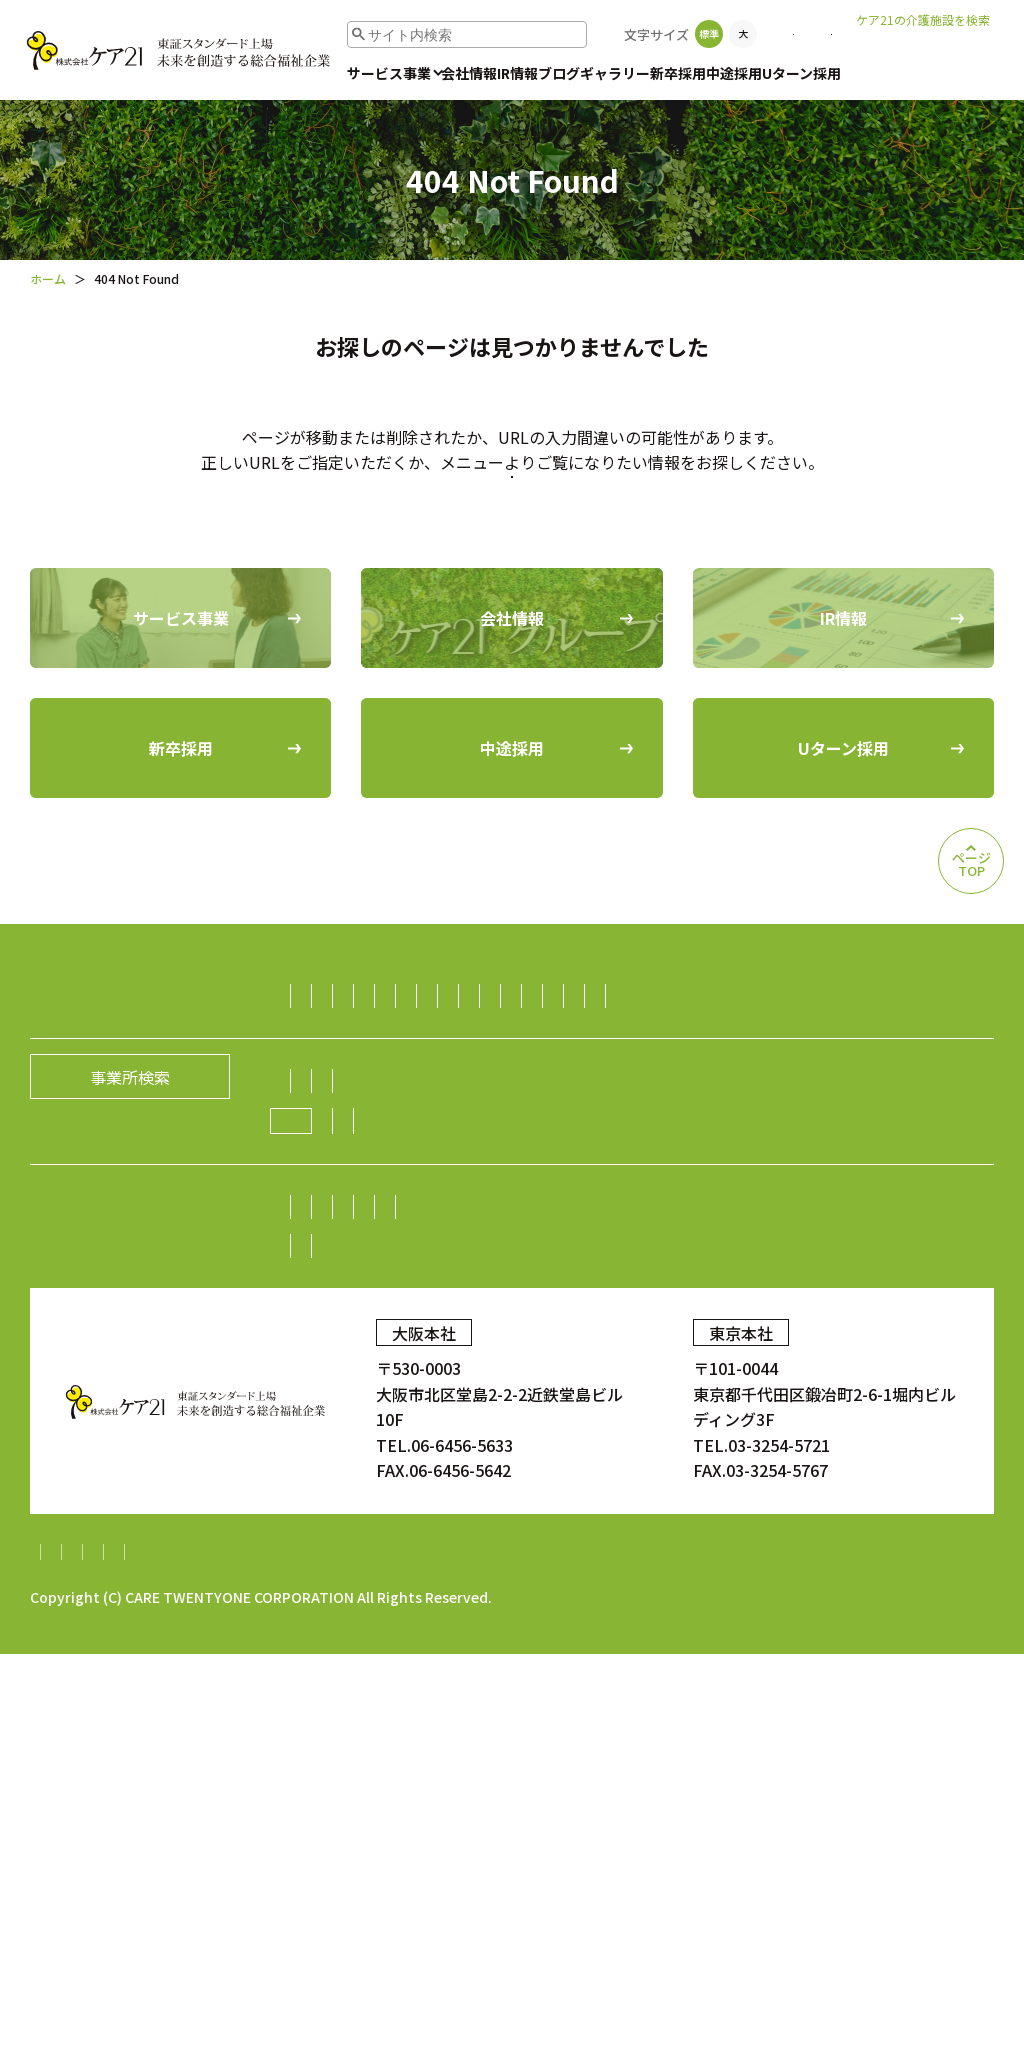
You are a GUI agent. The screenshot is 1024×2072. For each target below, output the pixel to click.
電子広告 (906, 1549)
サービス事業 (389, 73)
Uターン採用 (801, 73)
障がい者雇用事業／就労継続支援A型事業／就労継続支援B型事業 (539, 1338)
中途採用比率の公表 (334, 1669)
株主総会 (518, 1549)
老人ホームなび (927, 51)
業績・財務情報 (627, 1549)
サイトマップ (78, 1970)
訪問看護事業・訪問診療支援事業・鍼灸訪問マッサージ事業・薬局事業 (561, 1221)
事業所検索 (675, 34)
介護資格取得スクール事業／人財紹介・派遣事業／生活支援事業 (537, 1260)
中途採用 (734, 73)
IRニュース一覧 (477, 1588)
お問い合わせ (785, 34)
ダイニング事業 (622, 1299)
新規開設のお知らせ (728, 1462)
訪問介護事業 (353, 1104)
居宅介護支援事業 (863, 1104)
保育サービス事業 (566, 1182)
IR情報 (517, 73)
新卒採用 (678, 73)
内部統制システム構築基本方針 (605, 1970)
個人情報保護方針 (211, 1970)
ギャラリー (615, 73)
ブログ (559, 73)
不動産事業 (739, 1299)
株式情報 (736, 1549)
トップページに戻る (512, 561)
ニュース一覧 (587, 1462)
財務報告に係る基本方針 (384, 1970)
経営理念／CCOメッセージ (533, 1423)
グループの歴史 (704, 1423)
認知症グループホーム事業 (682, 1104)
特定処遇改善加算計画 (818, 1970)
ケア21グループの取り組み (412, 1463)
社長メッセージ (361, 1423)
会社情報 (469, 73)
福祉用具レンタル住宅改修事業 (795, 1143)
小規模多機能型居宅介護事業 (409, 1143)
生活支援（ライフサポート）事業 (425, 1299)
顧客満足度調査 (806, 1669)
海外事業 (826, 1338)
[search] (420, 35)
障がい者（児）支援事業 (393, 1182)
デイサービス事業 (598, 1143)
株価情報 (821, 1549)
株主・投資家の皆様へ (385, 1549)
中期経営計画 (353, 1588)
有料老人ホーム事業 (494, 1104)
